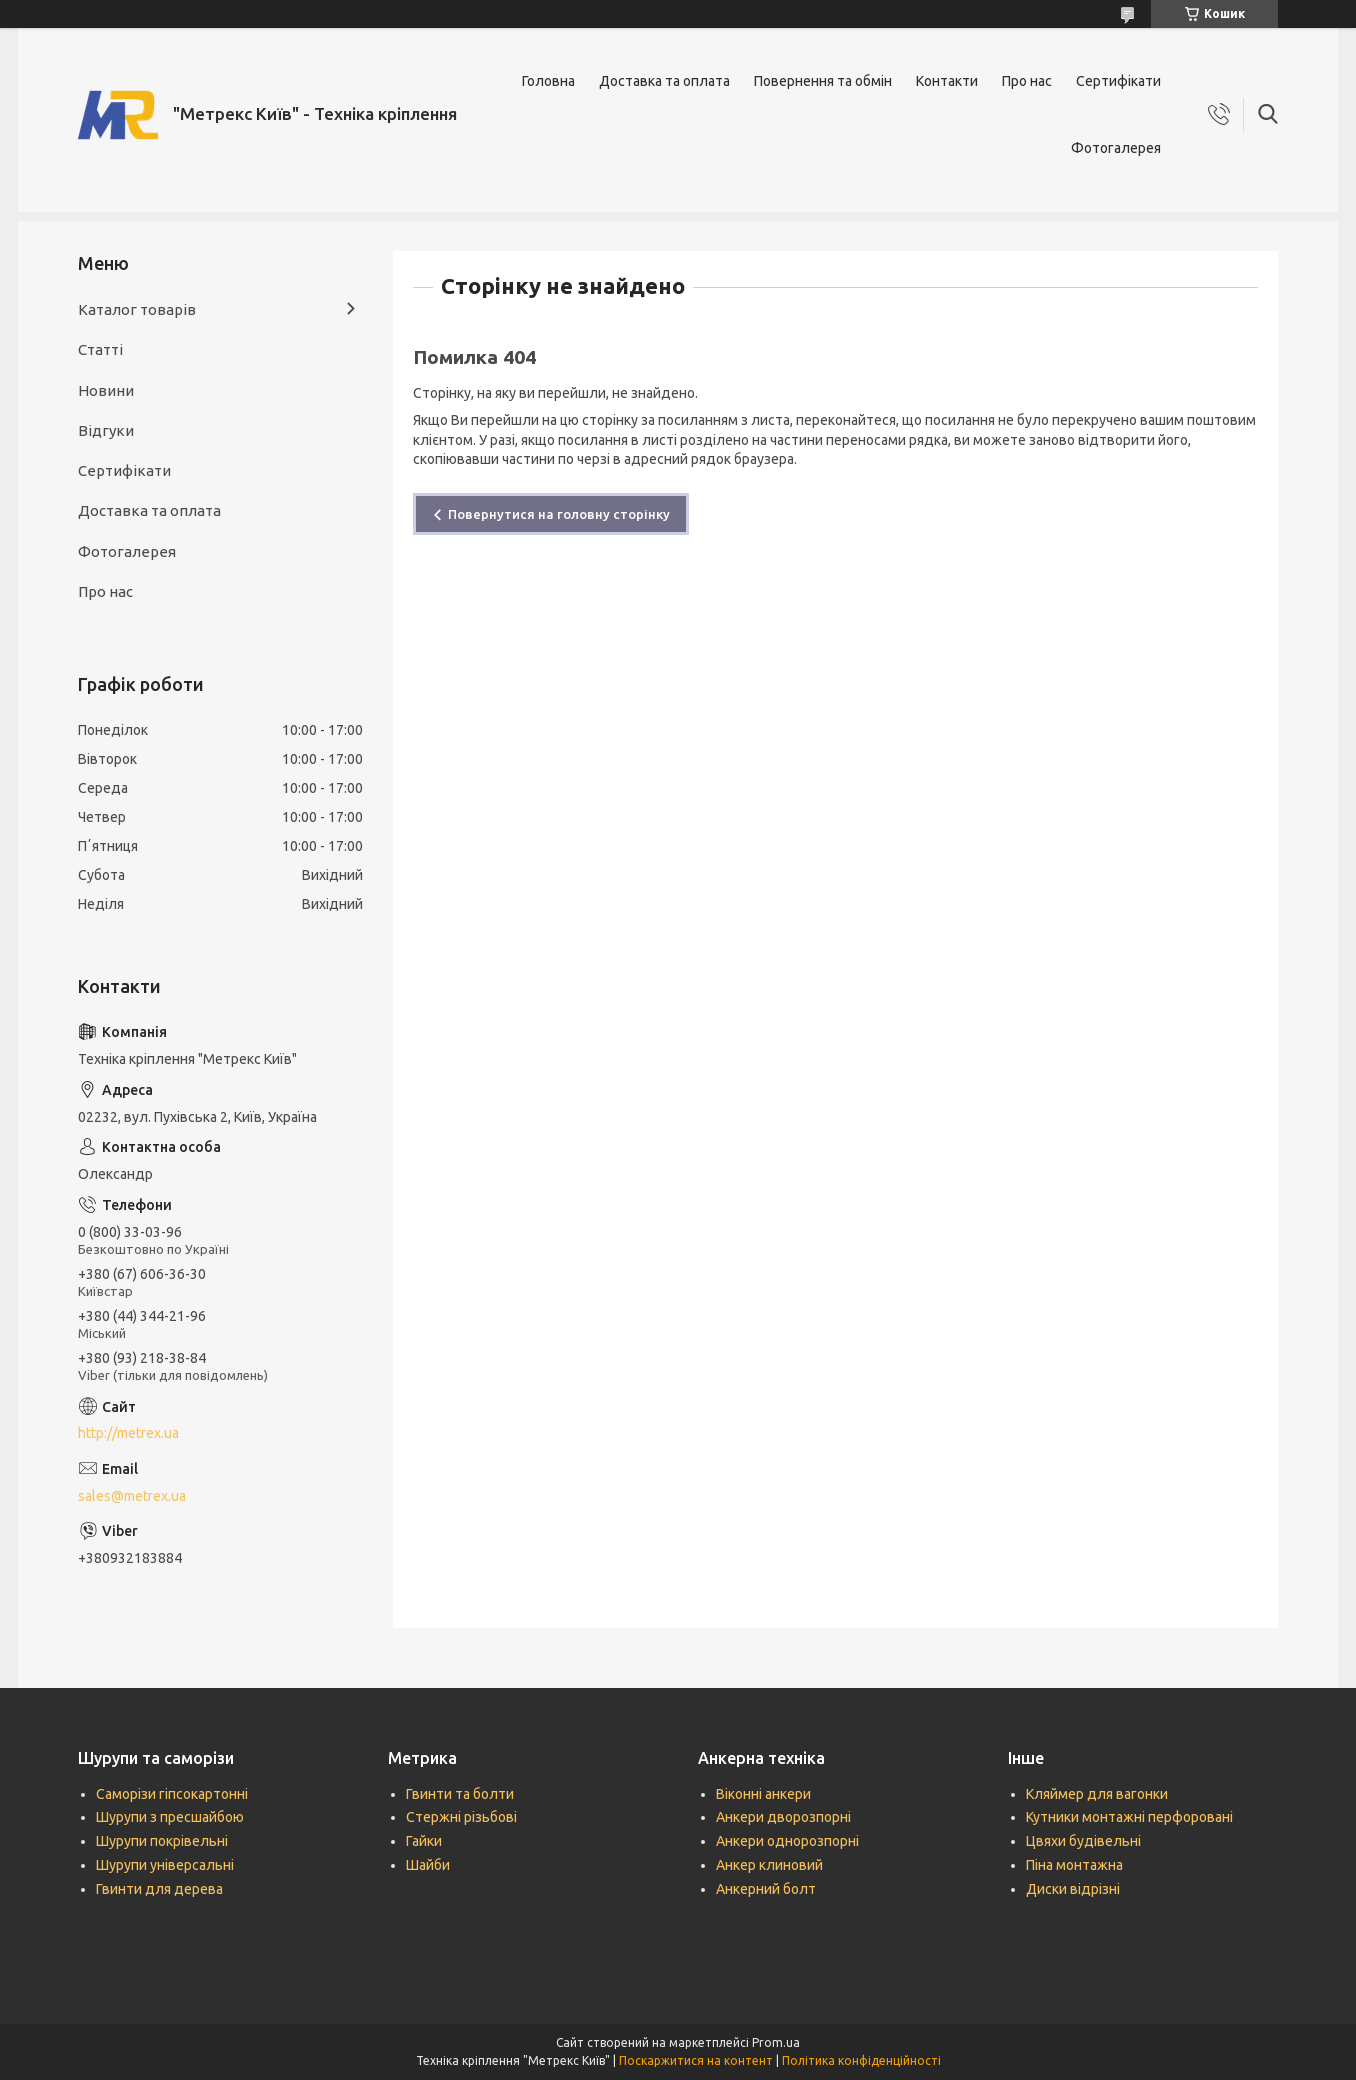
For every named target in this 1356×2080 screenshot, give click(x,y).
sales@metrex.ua (132, 1496)
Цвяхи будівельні (1083, 1841)
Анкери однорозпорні (787, 1841)
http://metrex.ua (128, 1433)
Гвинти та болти (460, 1794)
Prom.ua (776, 2042)
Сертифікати (1118, 81)
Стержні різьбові (461, 1817)
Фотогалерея (1116, 148)
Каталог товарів (137, 309)
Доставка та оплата (664, 81)
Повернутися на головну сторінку (559, 514)
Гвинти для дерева (159, 1889)
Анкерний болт (766, 1889)
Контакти (947, 81)
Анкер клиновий (769, 1865)
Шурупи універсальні (165, 1865)
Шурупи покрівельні (162, 1841)
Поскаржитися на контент (696, 2060)
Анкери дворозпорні (783, 1817)
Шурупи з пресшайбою (170, 1817)
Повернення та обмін (823, 81)
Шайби (428, 1865)
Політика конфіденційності (861, 2060)
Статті (100, 349)
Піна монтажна (1074, 1865)
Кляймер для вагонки (1097, 1794)
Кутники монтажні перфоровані (1129, 1817)
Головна (548, 81)
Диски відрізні (1073, 1889)
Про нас (1027, 81)
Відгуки (106, 430)
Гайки (424, 1841)
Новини (106, 390)
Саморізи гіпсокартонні (172, 1794)
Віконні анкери (763, 1794)
